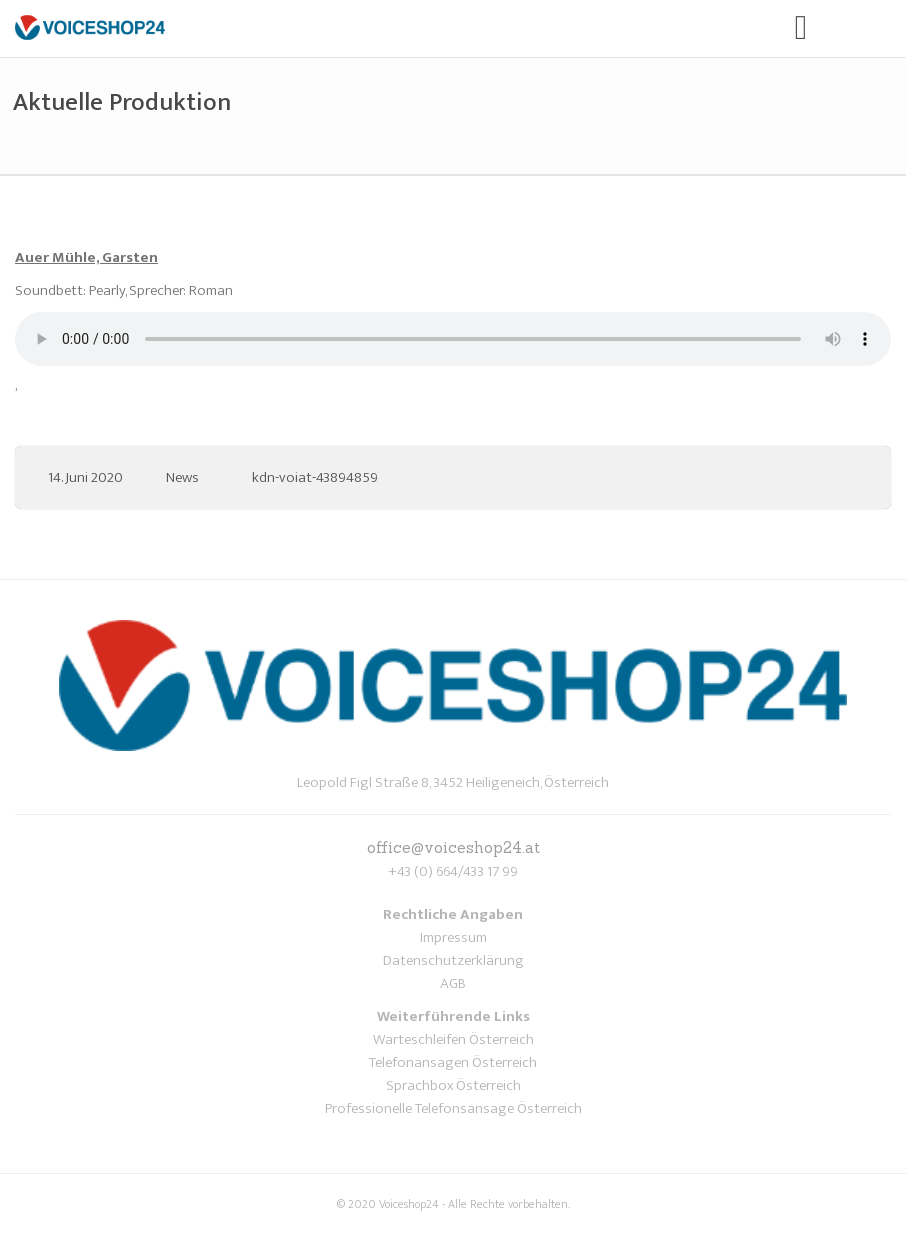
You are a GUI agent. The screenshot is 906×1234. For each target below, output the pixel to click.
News (182, 477)
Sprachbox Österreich (453, 1085)
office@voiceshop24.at (453, 847)
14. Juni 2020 (85, 477)
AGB (453, 983)
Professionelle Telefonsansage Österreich (453, 1108)
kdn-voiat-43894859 (315, 477)
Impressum (453, 937)
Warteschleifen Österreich (453, 1039)
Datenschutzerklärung (453, 960)
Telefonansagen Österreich (453, 1062)
